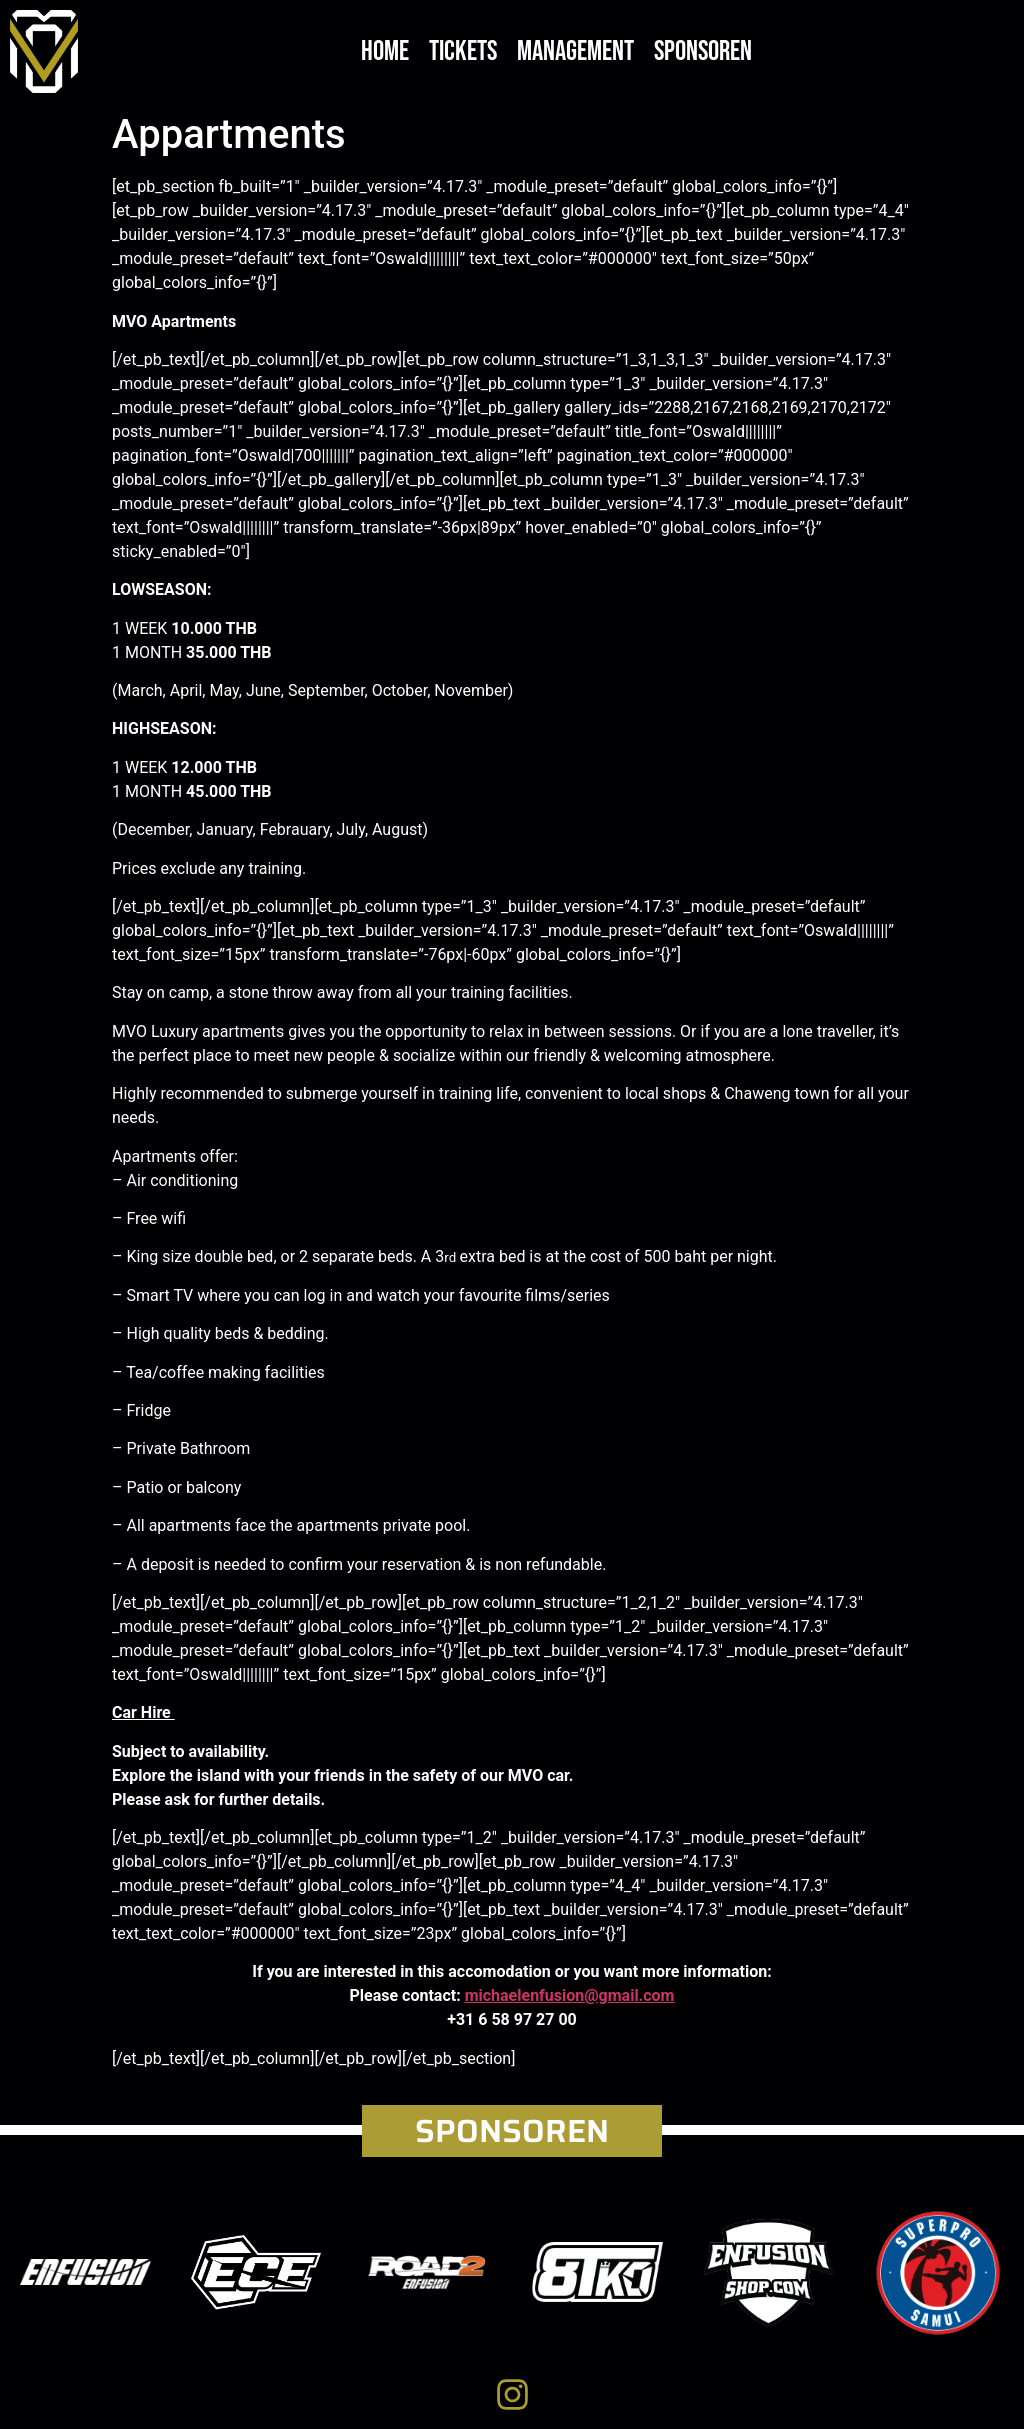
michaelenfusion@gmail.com (570, 1995)
